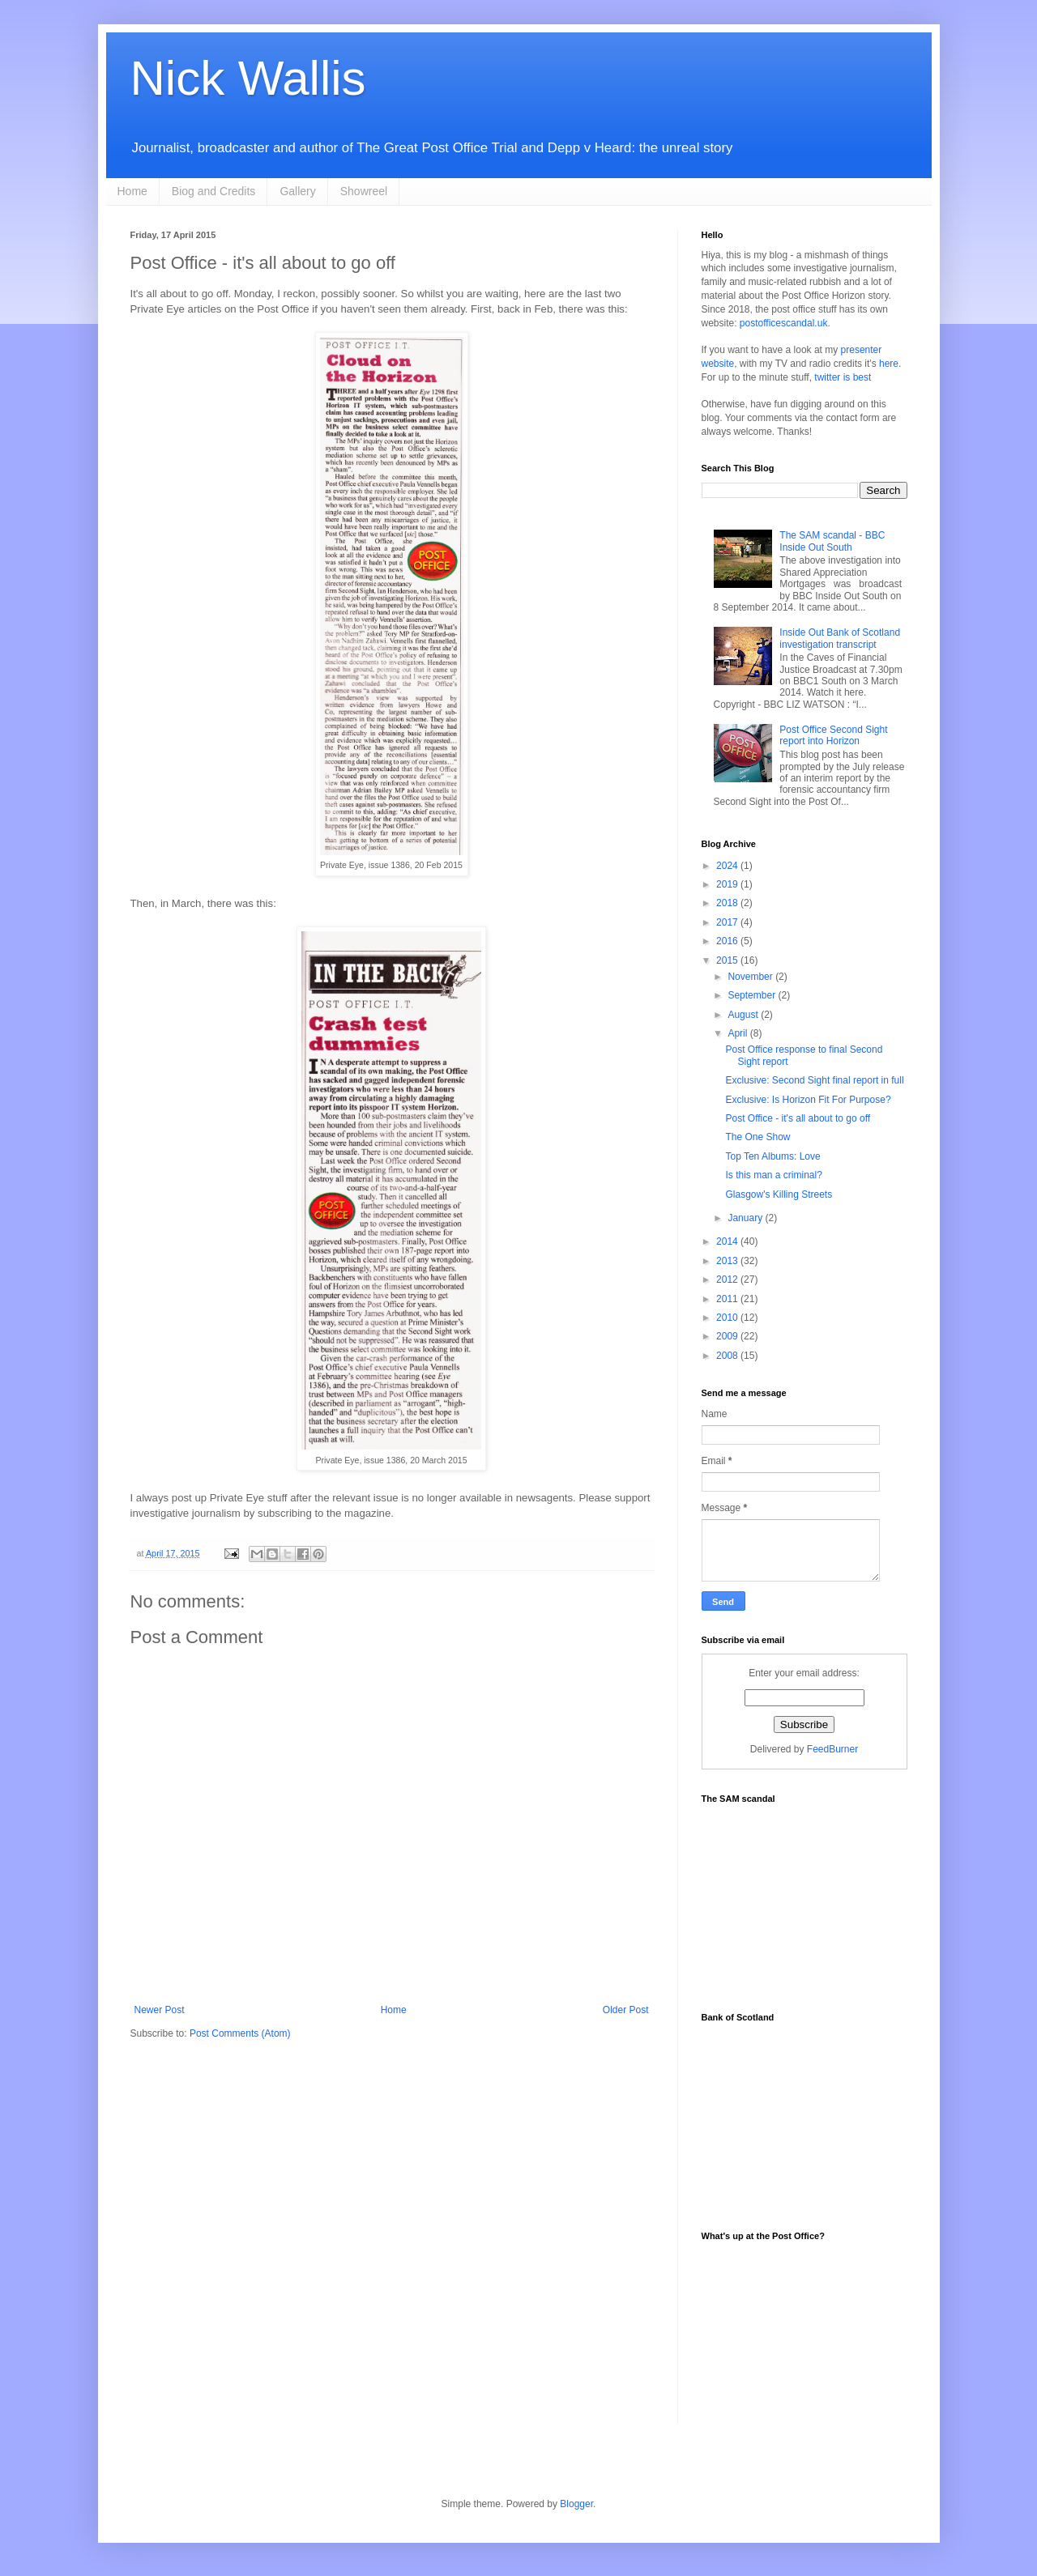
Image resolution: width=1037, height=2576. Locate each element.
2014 (728, 1241)
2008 (728, 1355)
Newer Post (159, 2010)
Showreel (363, 191)
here (888, 363)
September (753, 995)
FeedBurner (832, 1749)
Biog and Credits (214, 191)
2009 (728, 1336)
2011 (728, 1299)
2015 (728, 960)
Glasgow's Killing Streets (778, 1194)
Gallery (297, 191)
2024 (728, 865)
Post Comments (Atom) (240, 2033)
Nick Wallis (248, 78)
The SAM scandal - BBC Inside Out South (832, 541)
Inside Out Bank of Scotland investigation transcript (839, 638)
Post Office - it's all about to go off (797, 1118)
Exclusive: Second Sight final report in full (814, 1080)
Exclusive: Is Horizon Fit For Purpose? (807, 1099)
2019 (728, 884)
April (738, 1033)
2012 (728, 1279)
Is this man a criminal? (773, 1175)
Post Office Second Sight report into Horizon (833, 735)
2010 (728, 1317)
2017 (728, 922)
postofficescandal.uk (784, 323)
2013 (728, 1261)
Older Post (626, 2010)
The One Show (757, 1137)
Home (132, 191)
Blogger (576, 2504)
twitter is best (842, 377)
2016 (728, 941)
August (744, 1014)
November (751, 976)
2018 (728, 903)
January (746, 1218)
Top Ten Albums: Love (772, 1156)
